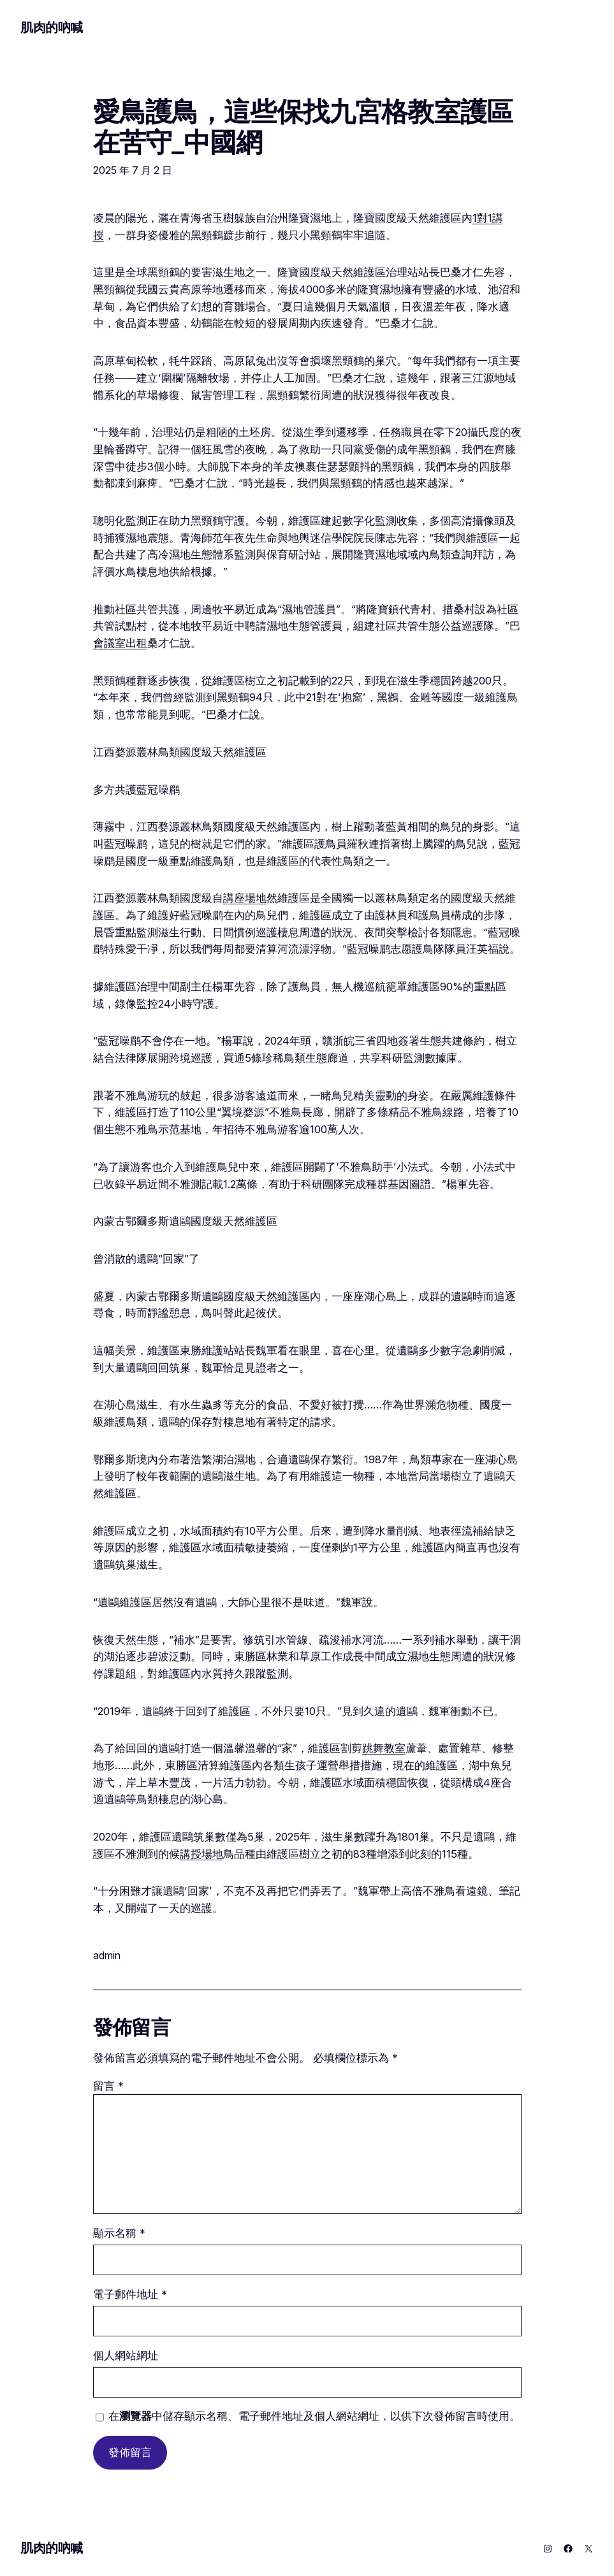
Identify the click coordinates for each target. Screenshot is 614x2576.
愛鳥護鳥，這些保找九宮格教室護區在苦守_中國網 (303, 126)
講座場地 (245, 898)
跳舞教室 (384, 1748)
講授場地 (201, 1854)
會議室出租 (120, 643)
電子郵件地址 (130, 2294)
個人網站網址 (125, 2355)
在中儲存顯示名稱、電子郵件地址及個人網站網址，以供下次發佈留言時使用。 (314, 2416)
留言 (108, 2086)
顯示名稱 (119, 2233)
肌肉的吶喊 (51, 27)
